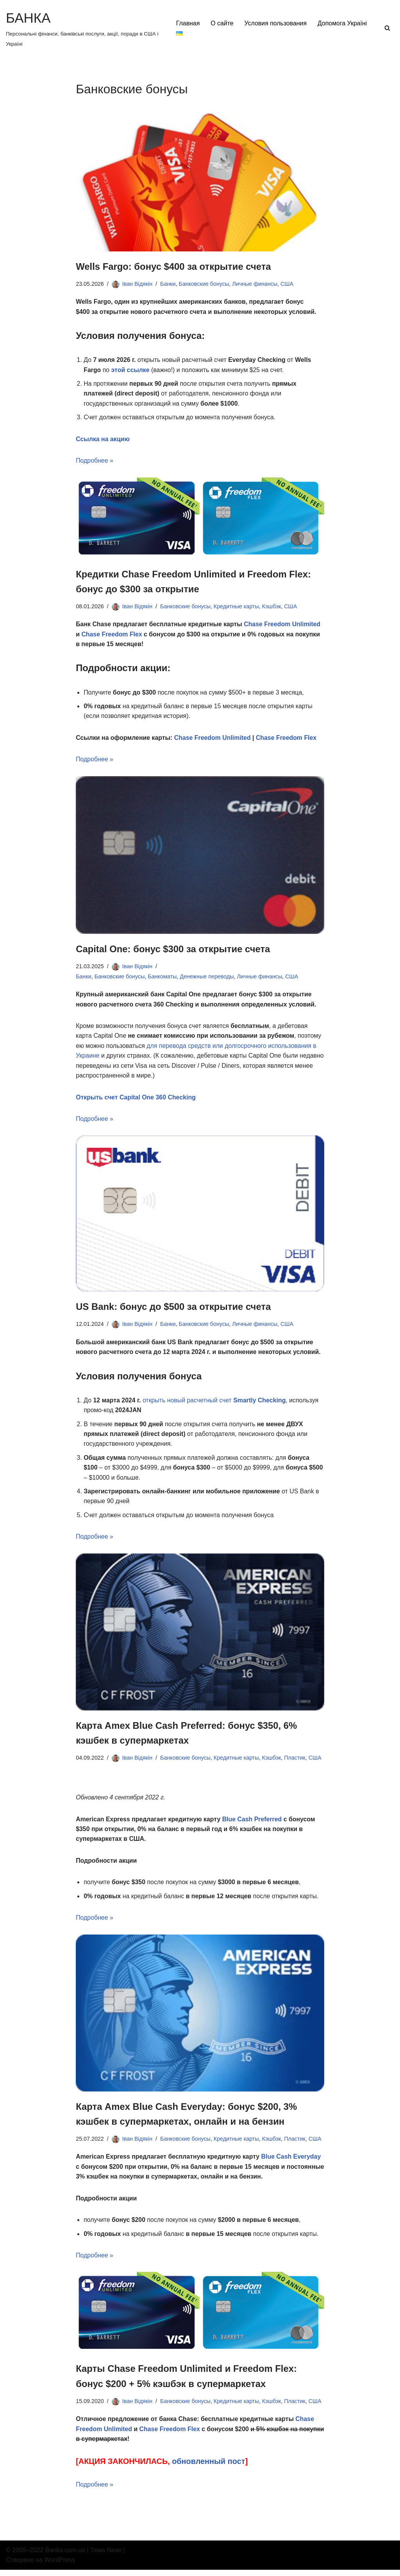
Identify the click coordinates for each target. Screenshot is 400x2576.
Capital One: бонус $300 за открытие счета (173, 951)
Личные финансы (256, 284)
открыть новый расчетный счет (215, 1403)
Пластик (296, 1762)
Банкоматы (162, 978)
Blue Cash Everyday (292, 2162)
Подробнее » (94, 461)
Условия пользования (275, 23)
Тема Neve (105, 2556)
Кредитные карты (237, 607)
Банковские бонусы (204, 284)
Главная (188, 23)
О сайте (221, 23)
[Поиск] (387, 28)
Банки (168, 284)
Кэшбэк (272, 607)
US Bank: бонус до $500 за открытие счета (174, 1309)
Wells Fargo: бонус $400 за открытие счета (174, 266)
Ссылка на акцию (103, 439)
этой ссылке (130, 370)
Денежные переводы (207, 978)
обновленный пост (209, 2468)
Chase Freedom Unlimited (283, 625)
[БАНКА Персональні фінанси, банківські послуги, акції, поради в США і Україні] (84, 28)
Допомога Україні (200, 33)
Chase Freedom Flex (112, 635)
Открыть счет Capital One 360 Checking (136, 1100)
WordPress (59, 2566)
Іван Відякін (137, 284)
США (288, 284)
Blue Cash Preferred (253, 1823)
